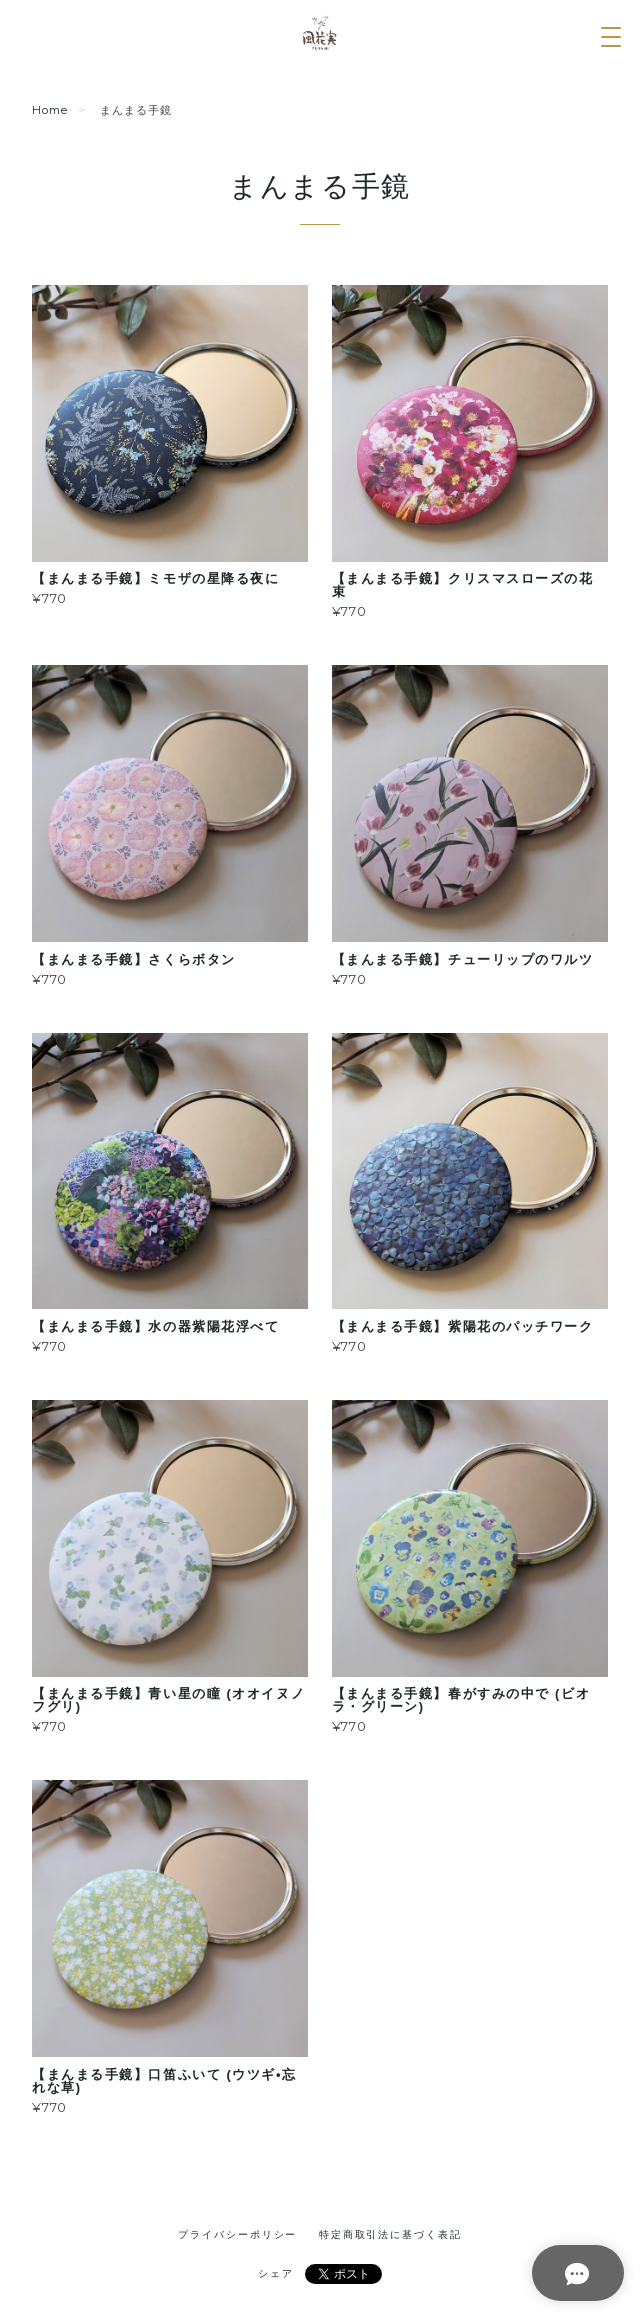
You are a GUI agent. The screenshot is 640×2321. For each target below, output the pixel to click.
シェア (276, 2273)
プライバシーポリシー (237, 2234)
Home (50, 110)
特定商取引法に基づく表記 (390, 2234)
